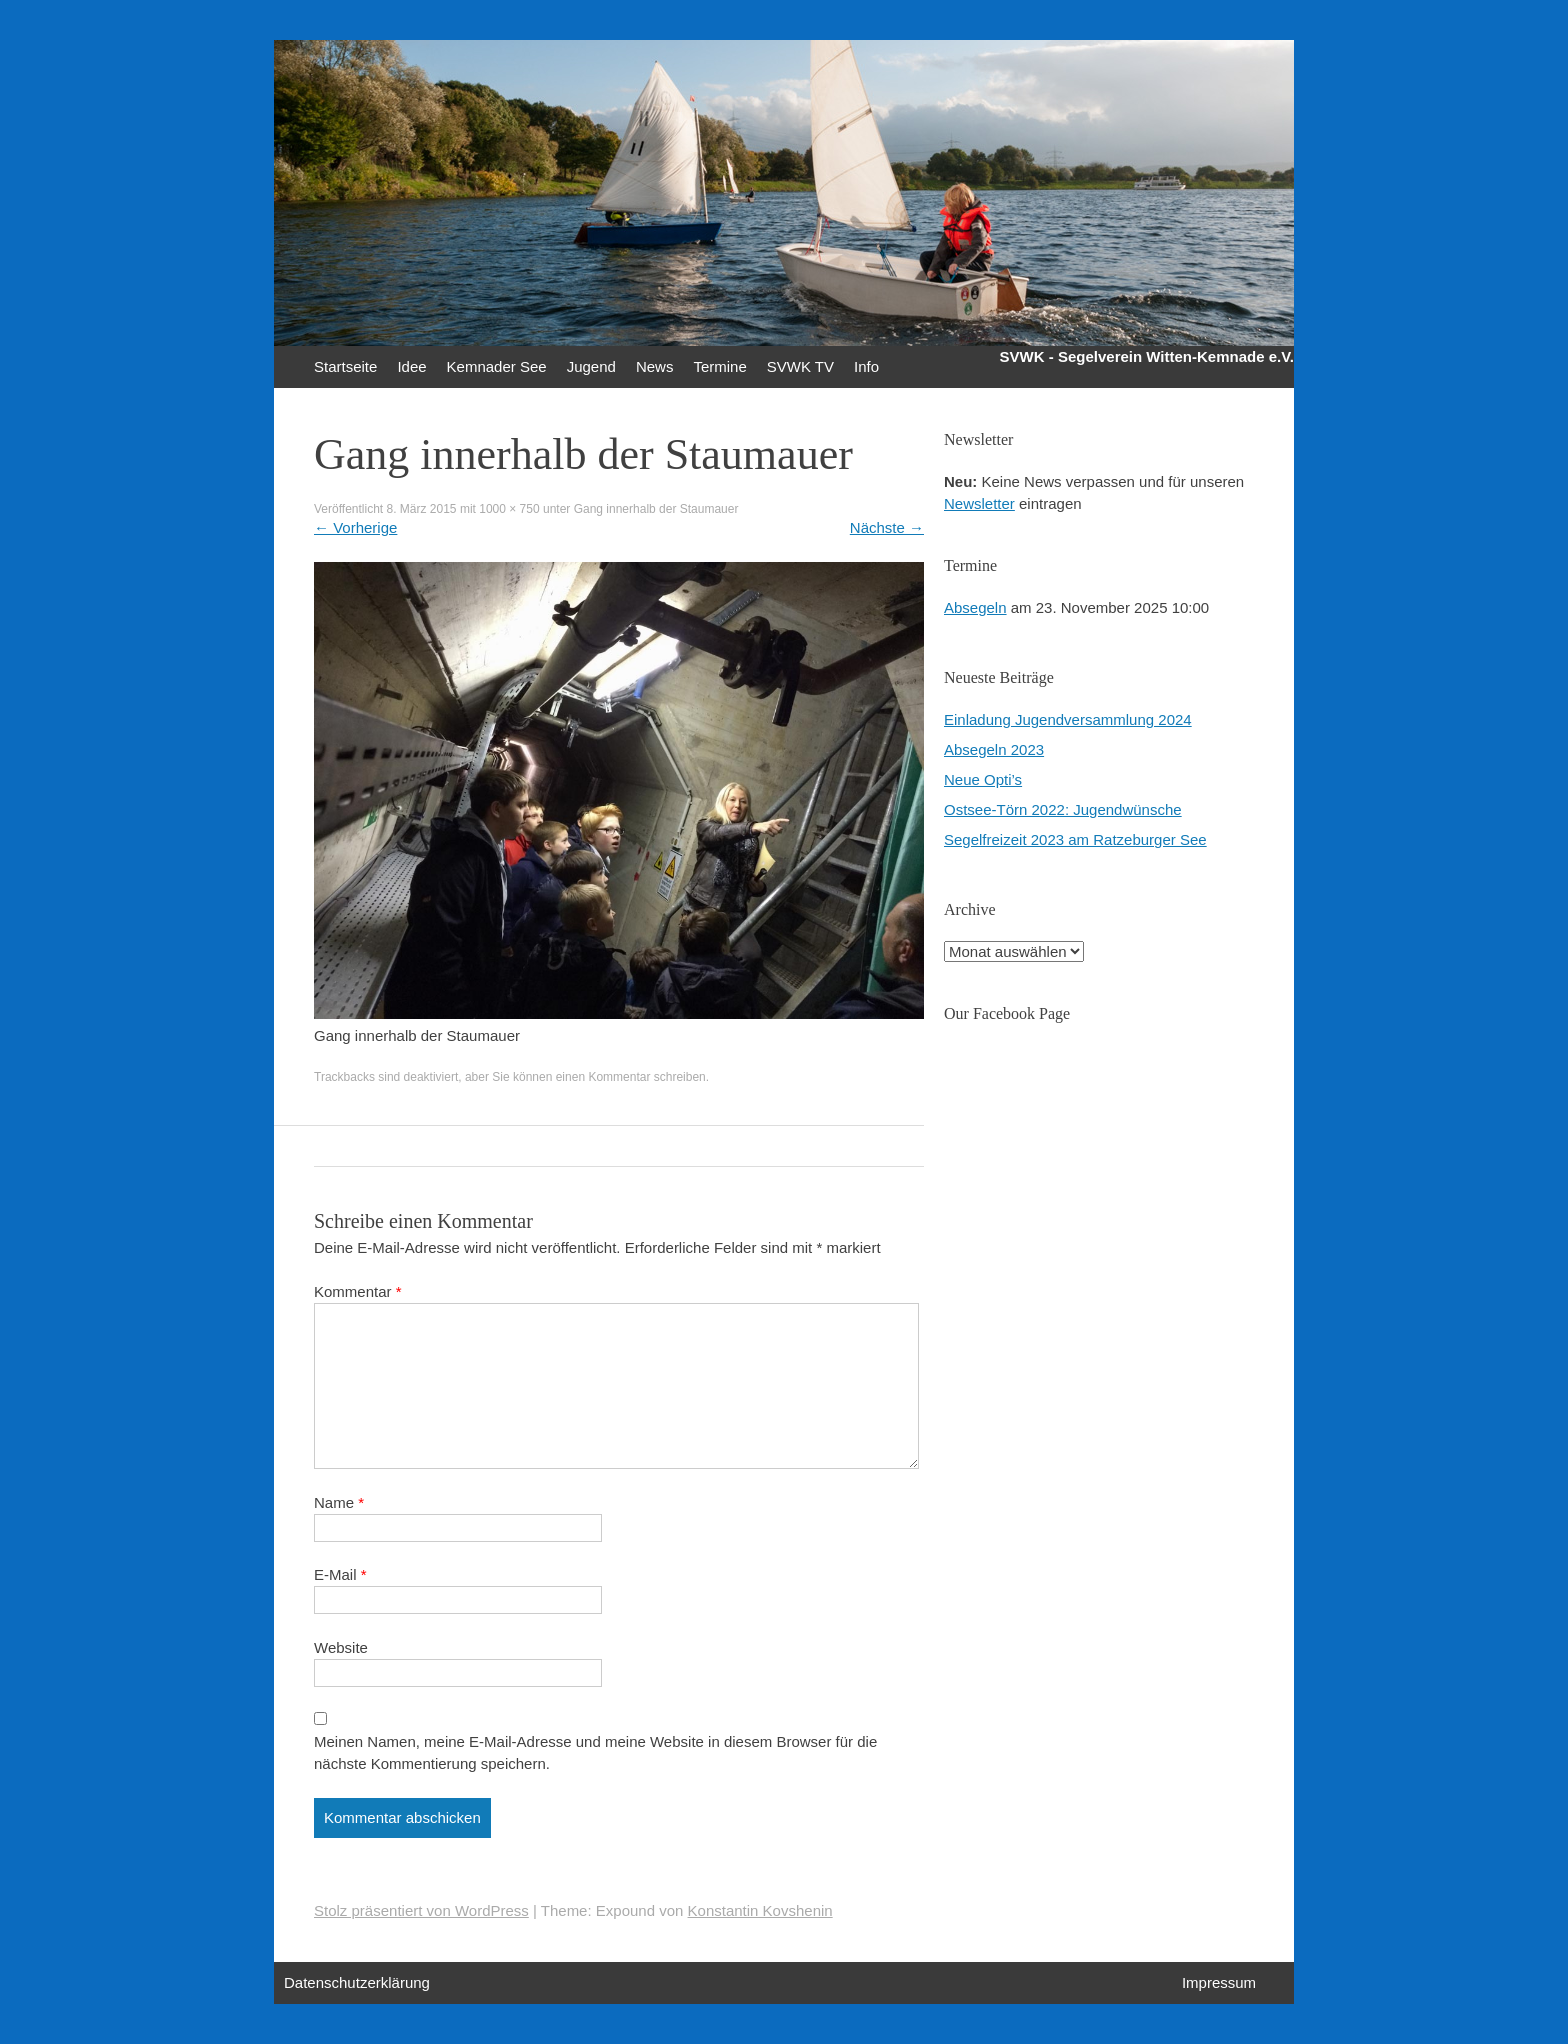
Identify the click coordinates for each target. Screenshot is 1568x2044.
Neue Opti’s (983, 779)
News (655, 366)
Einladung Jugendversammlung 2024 (1068, 719)
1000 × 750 (509, 509)
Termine (719, 366)
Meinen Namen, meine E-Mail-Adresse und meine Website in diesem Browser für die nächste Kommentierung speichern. (595, 1752)
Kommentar (358, 1291)
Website (341, 1647)
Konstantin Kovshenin (760, 1910)
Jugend (591, 366)
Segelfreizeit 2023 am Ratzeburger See (1075, 839)
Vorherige (355, 527)
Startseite (345, 366)
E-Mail (340, 1574)
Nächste (887, 527)
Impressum (1219, 1982)
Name (339, 1502)
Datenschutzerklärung (357, 1982)
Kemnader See (497, 366)
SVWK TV (800, 366)
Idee (411, 366)
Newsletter (979, 503)
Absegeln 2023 (994, 749)
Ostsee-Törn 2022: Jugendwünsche (1063, 809)
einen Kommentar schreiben (631, 1077)
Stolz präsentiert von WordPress (421, 1910)
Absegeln (975, 607)
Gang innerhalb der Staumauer (656, 509)
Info (866, 366)
